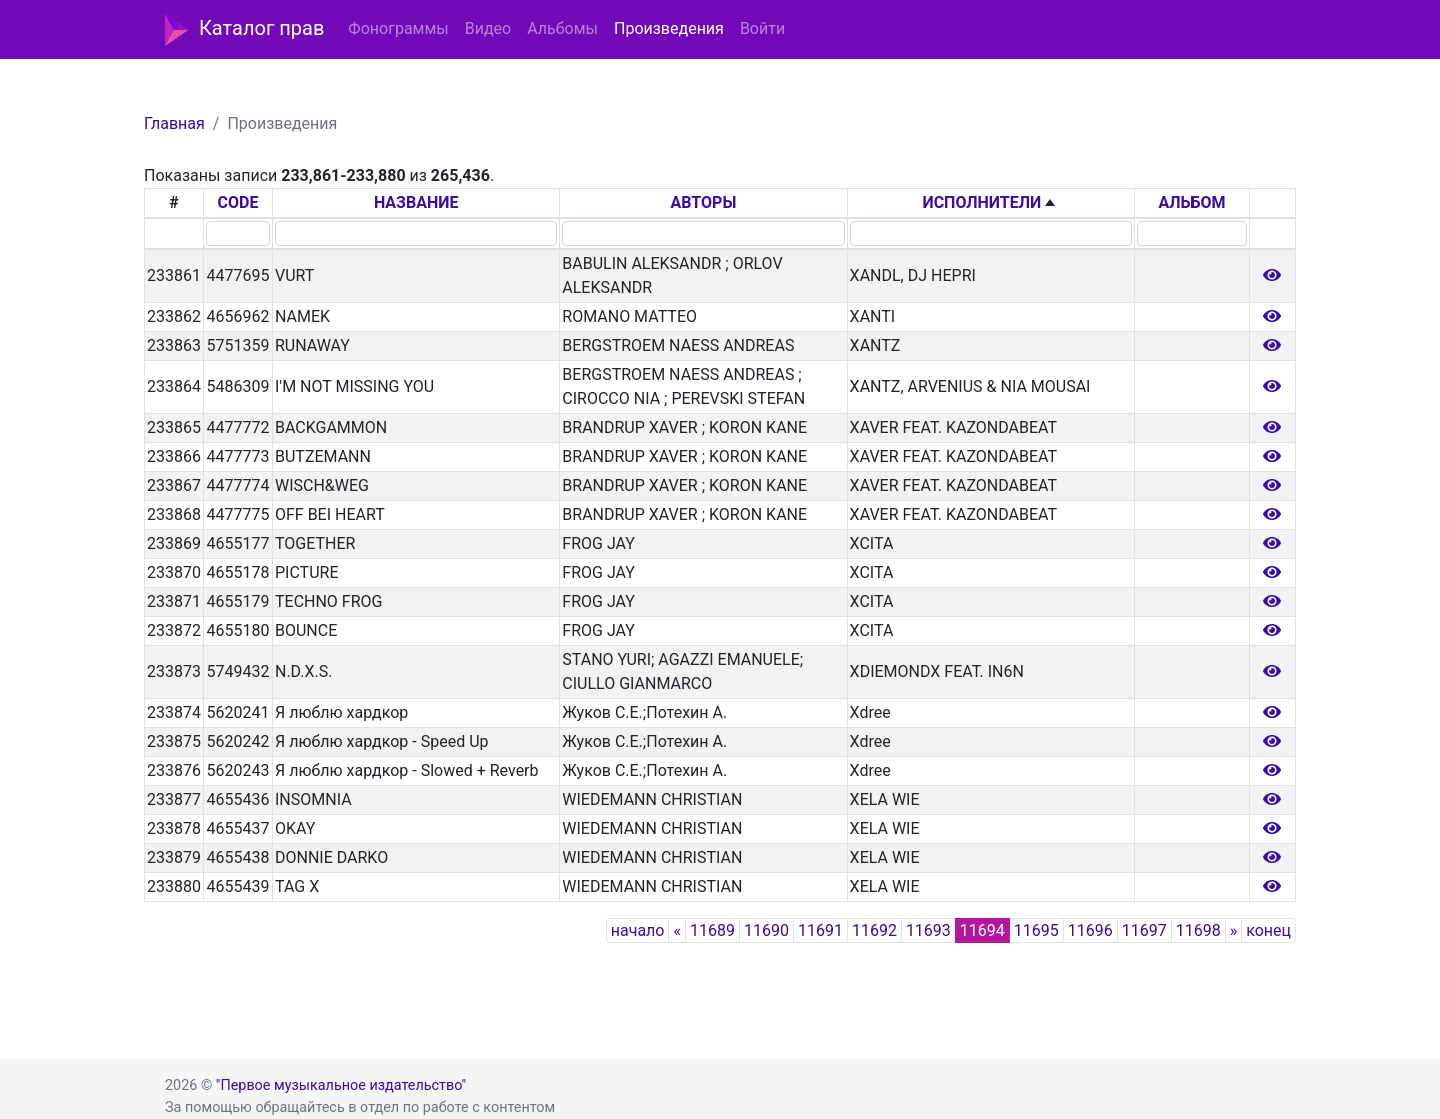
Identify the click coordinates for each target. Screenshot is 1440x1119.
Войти (762, 28)
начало (638, 930)
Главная (174, 123)
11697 (1144, 930)
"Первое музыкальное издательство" (341, 1085)
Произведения (669, 28)
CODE (238, 202)
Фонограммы (398, 28)
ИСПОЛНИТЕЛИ (981, 202)
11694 (982, 930)
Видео (488, 28)
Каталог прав (244, 30)
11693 (928, 930)
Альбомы (562, 28)
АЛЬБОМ (1191, 202)
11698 (1198, 930)
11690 (766, 930)
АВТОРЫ (704, 202)
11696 (1090, 930)
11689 (712, 930)
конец (1268, 930)
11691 (820, 930)
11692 (874, 930)
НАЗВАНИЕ (416, 202)
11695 (1036, 930)
